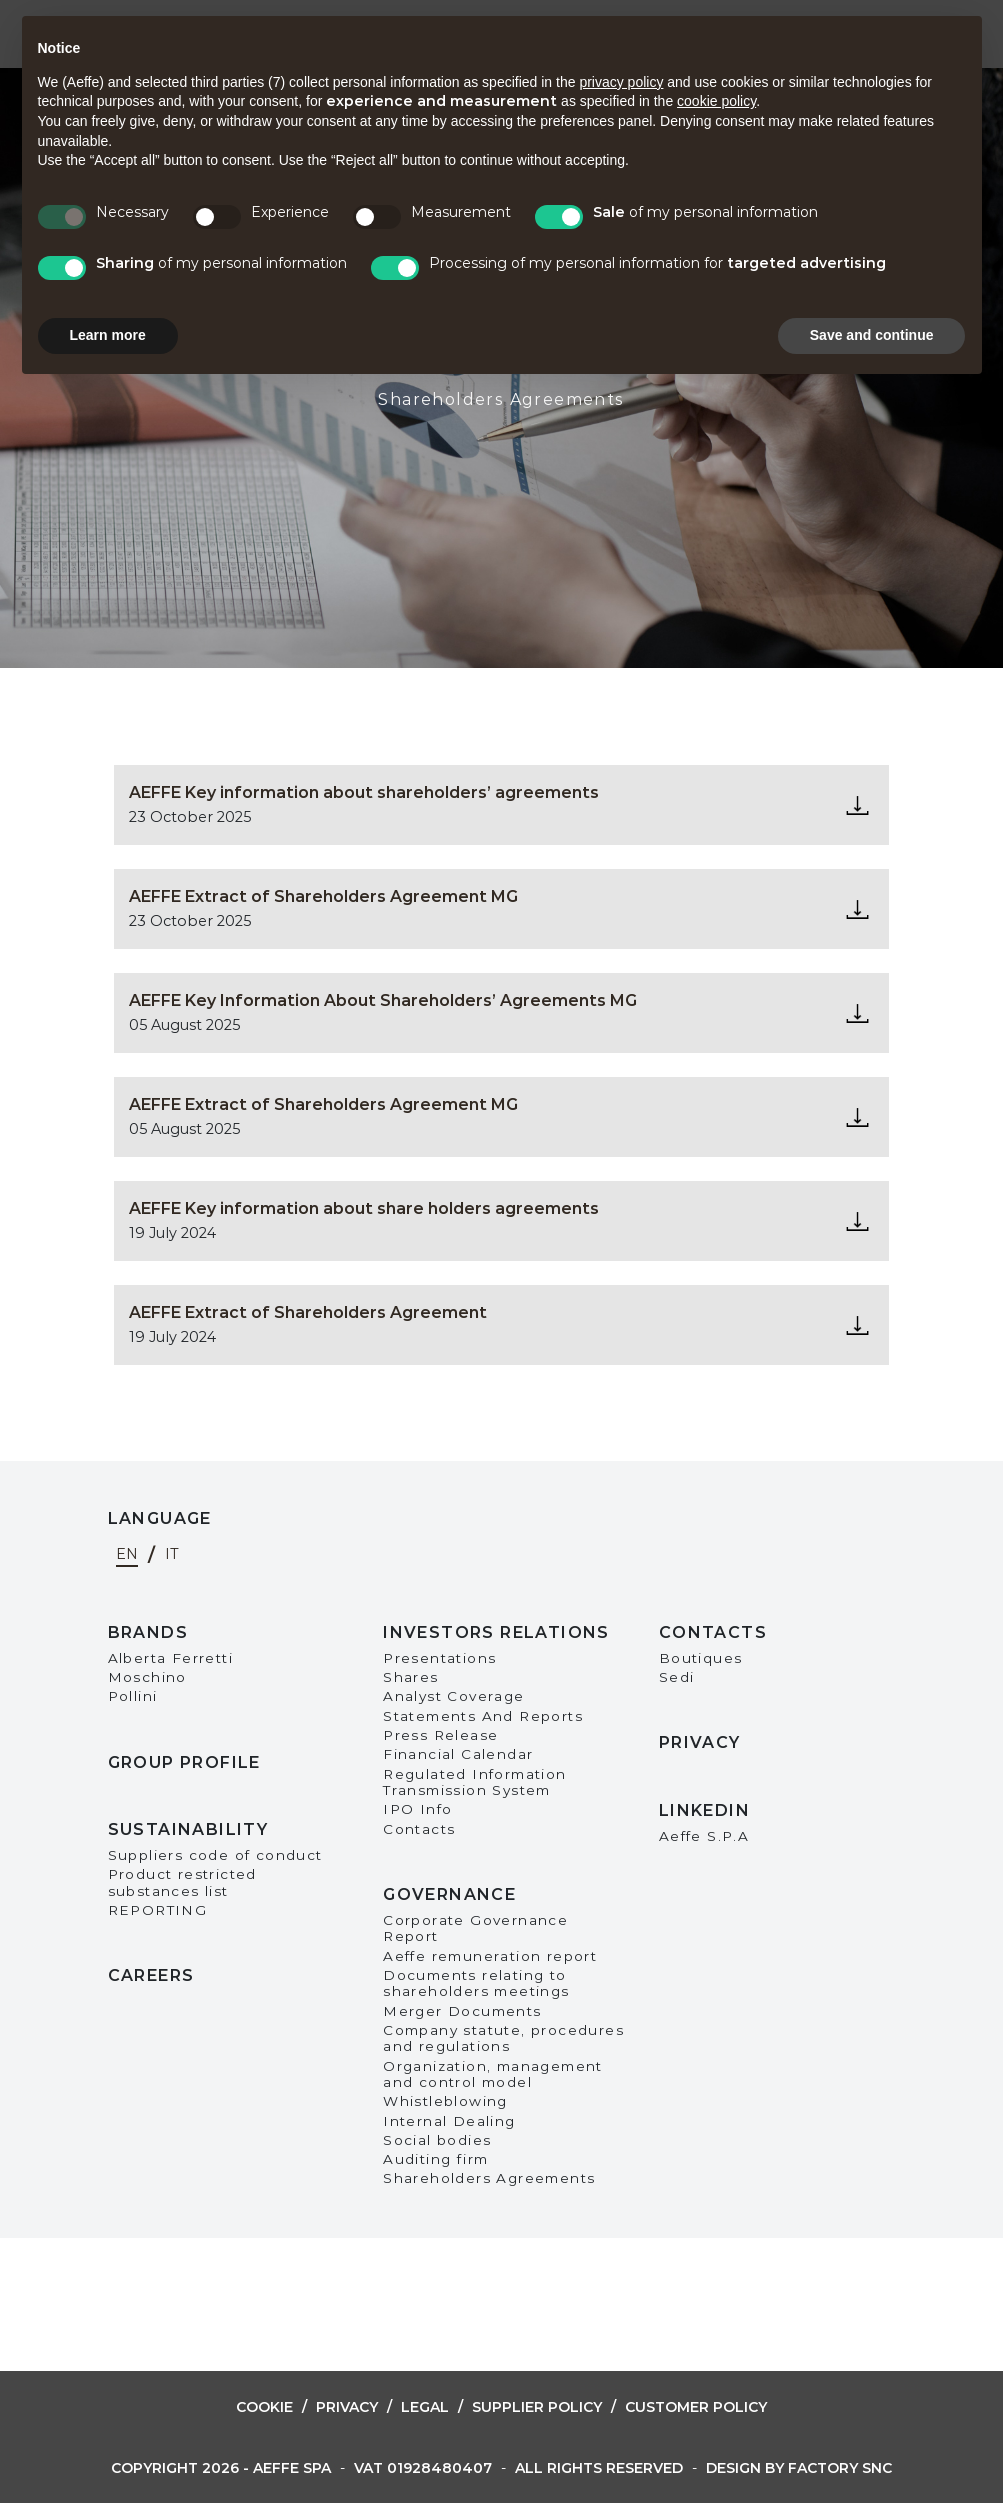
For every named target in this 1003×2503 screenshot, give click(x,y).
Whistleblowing (445, 2101)
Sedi (677, 1677)
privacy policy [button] (621, 82)
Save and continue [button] (872, 335)
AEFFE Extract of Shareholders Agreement (308, 1312)
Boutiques (701, 1658)
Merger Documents (462, 2011)
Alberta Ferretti (170, 1658)
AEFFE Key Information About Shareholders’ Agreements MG (383, 1000)
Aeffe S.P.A (704, 1836)
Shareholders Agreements (489, 2178)
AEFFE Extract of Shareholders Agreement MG (323, 896)
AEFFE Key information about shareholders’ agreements (364, 792)
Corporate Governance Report (475, 1928)
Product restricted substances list (182, 1882)
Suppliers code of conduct (215, 1855)
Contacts (419, 1829)
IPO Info (417, 1809)
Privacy (700, 1742)
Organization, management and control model (493, 2074)
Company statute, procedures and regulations (503, 2038)
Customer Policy (696, 2407)
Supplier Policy (537, 2407)
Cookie (264, 2407)
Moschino (147, 1677)
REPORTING (158, 1910)
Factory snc (840, 2468)
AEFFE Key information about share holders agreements (364, 1208)
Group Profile (184, 1762)
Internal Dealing (449, 2121)
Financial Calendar (458, 1754)
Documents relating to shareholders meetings (476, 1983)
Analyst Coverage (453, 1696)
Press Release (440, 1735)
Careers (151, 1975)
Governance (449, 1894)
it (172, 1555)
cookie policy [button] (716, 101)
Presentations (439, 1658)
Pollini (133, 1696)
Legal (425, 2407)
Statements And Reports (483, 1716)
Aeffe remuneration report (490, 1956)
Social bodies (437, 2140)
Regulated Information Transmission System (474, 1782)
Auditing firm (435, 2159)
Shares (410, 1677)
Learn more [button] (108, 335)
